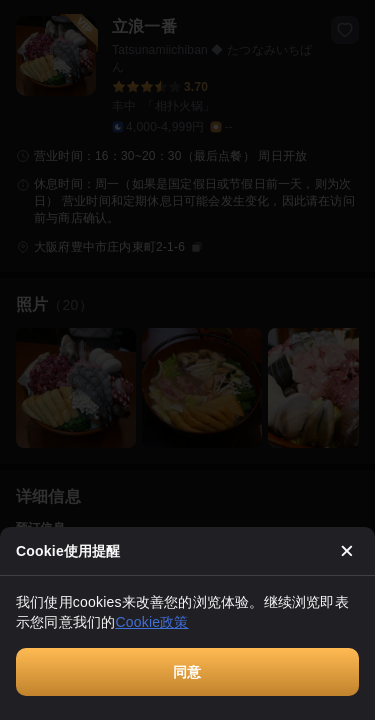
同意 (187, 672)
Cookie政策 (151, 622)
